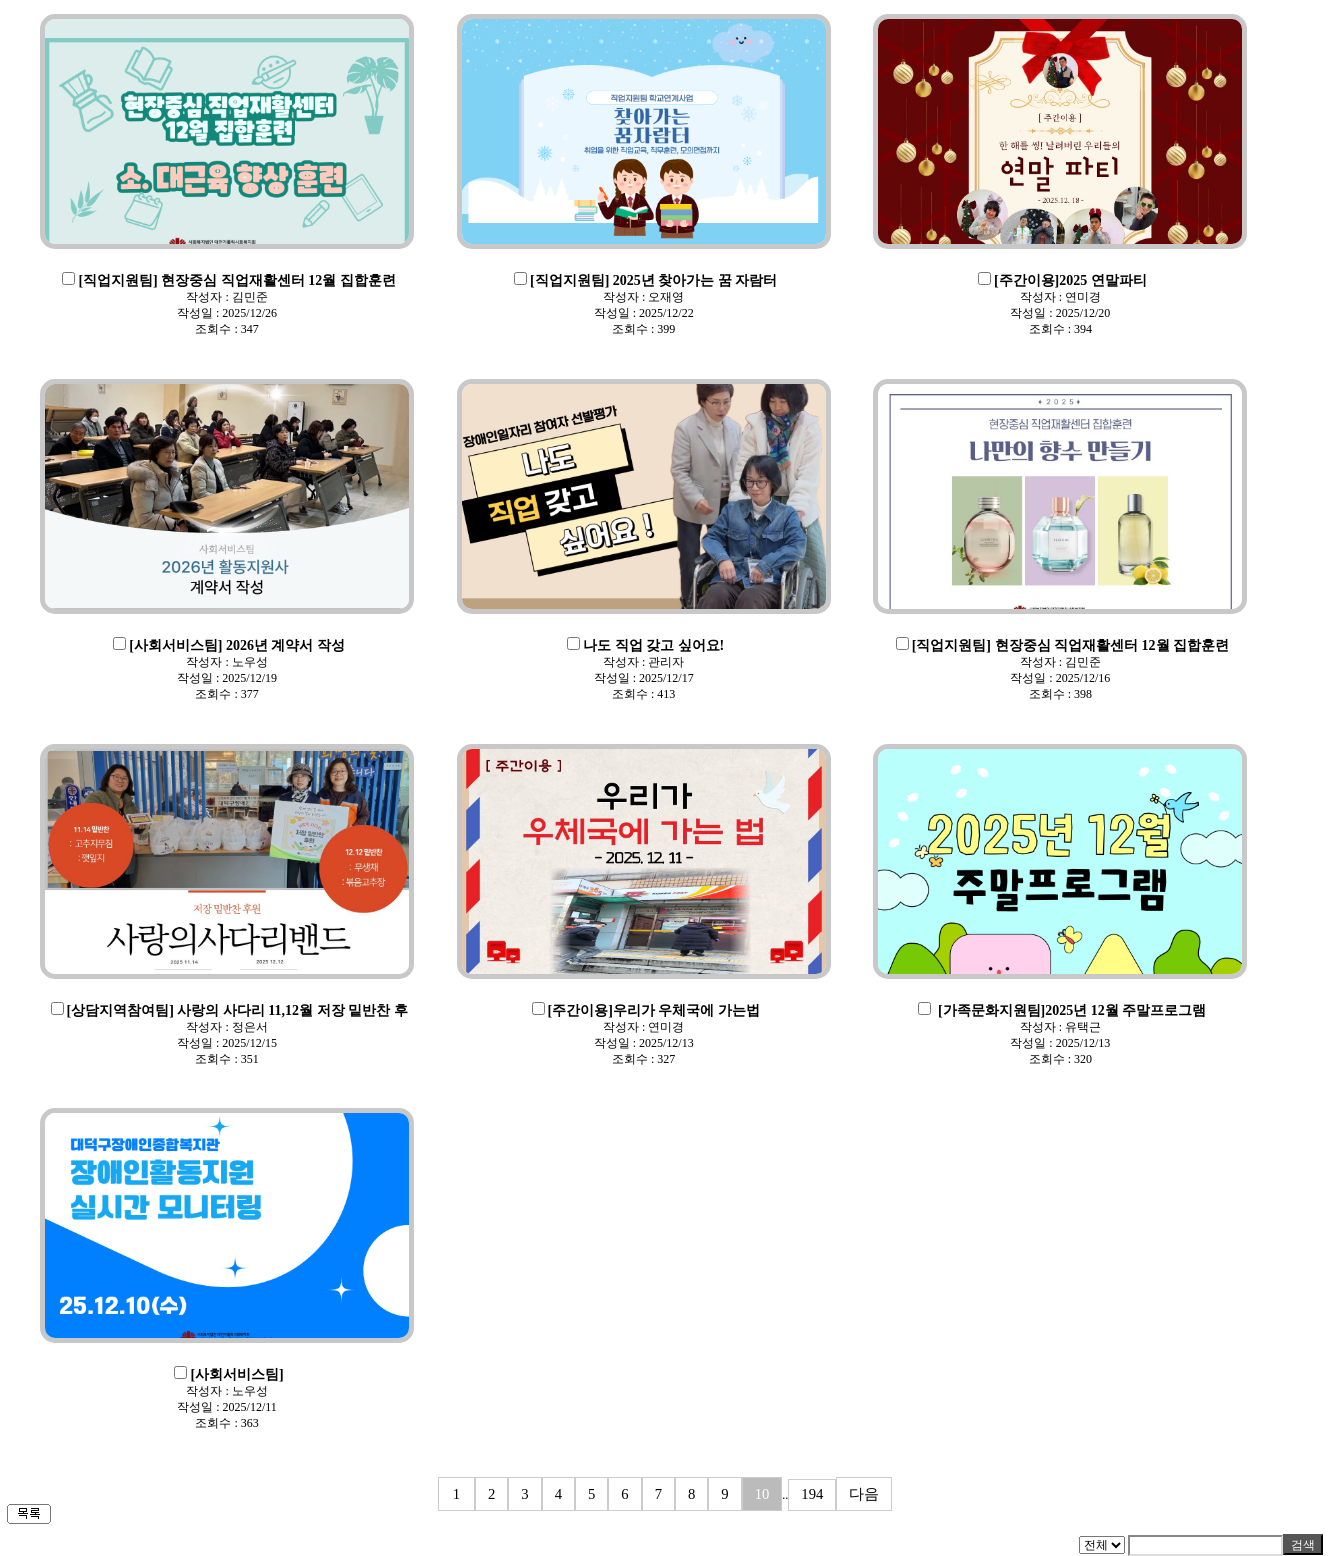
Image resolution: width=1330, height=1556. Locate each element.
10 (762, 1494)
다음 (864, 1494)
